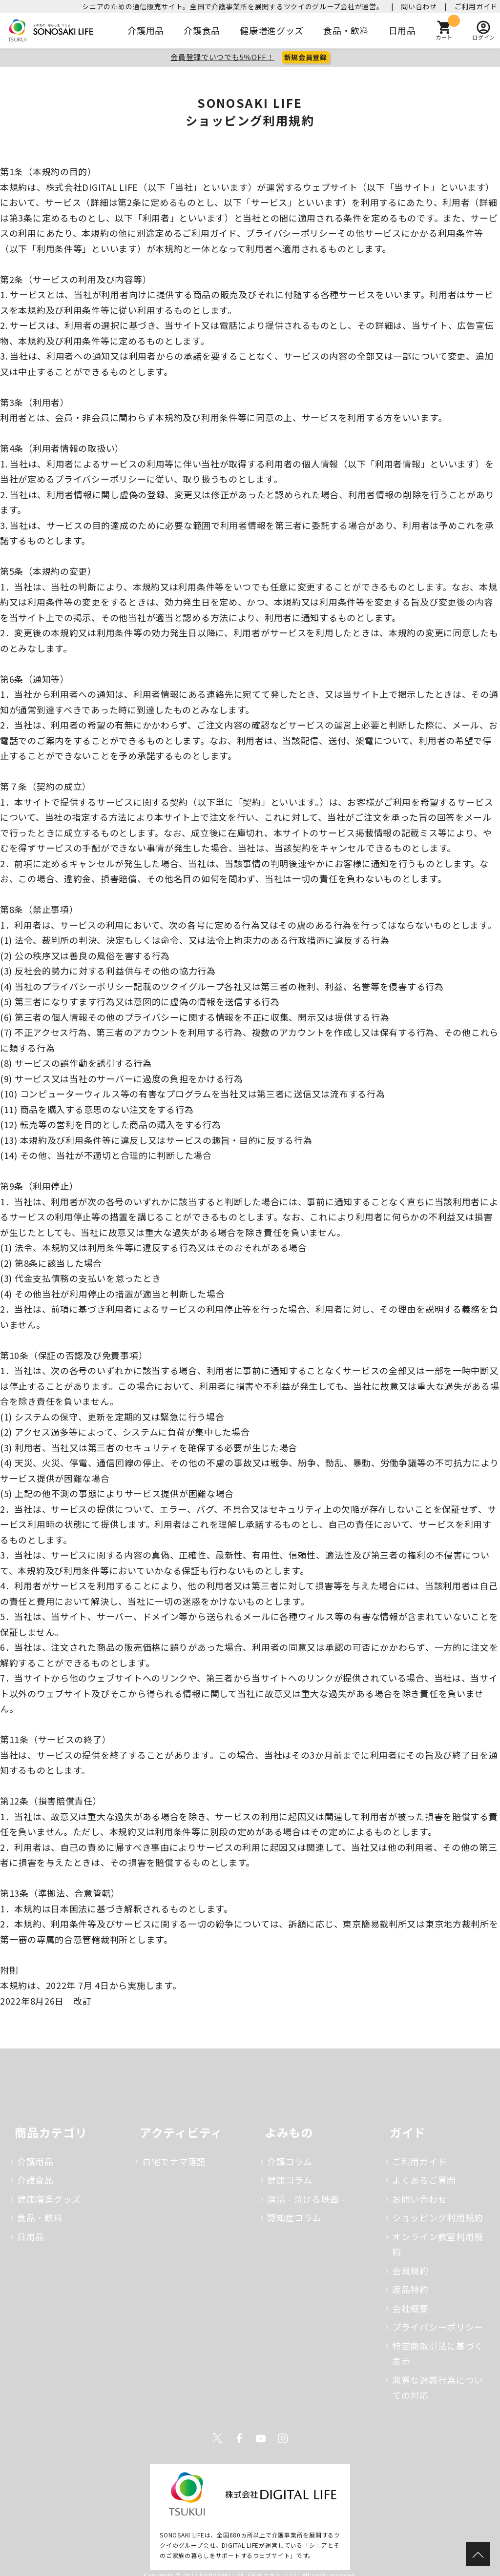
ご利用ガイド (476, 6)
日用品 (402, 30)
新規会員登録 (305, 57)
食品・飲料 (346, 30)
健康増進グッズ (272, 30)
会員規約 (410, 2270)
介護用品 (145, 30)
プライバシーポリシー (437, 2326)
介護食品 (202, 30)
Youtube (261, 2438)
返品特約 (410, 2289)
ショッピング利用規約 (437, 2217)
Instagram (282, 2438)
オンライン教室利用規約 (437, 2244)
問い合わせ (419, 6)
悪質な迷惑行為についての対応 (437, 2387)
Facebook (239, 2438)
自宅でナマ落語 (174, 2161)
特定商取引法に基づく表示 (437, 2353)
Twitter (217, 2438)
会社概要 (410, 2308)
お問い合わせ (419, 2198)
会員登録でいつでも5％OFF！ (222, 57)
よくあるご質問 (424, 2179)
